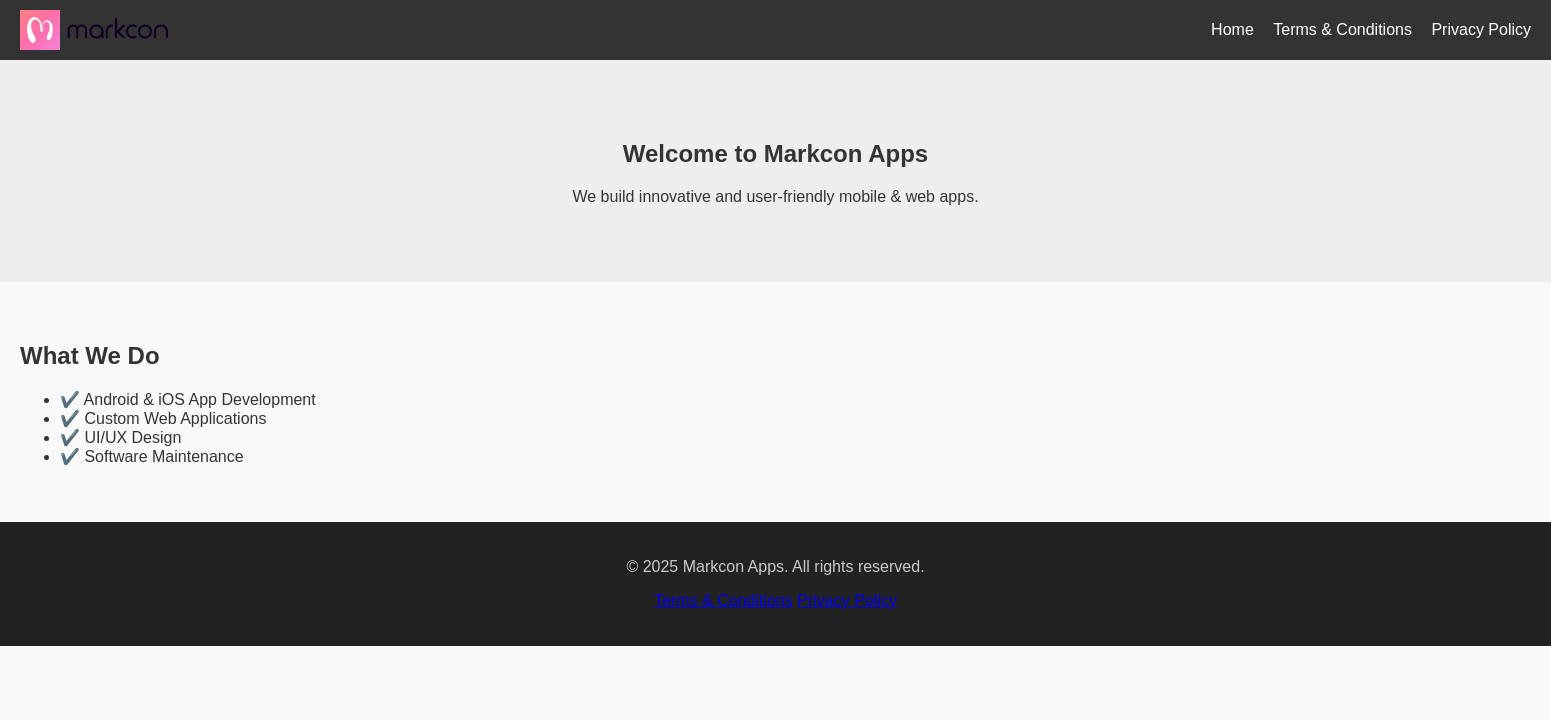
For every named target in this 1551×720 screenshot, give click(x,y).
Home (1232, 29)
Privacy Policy (1481, 29)
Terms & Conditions (1342, 29)
